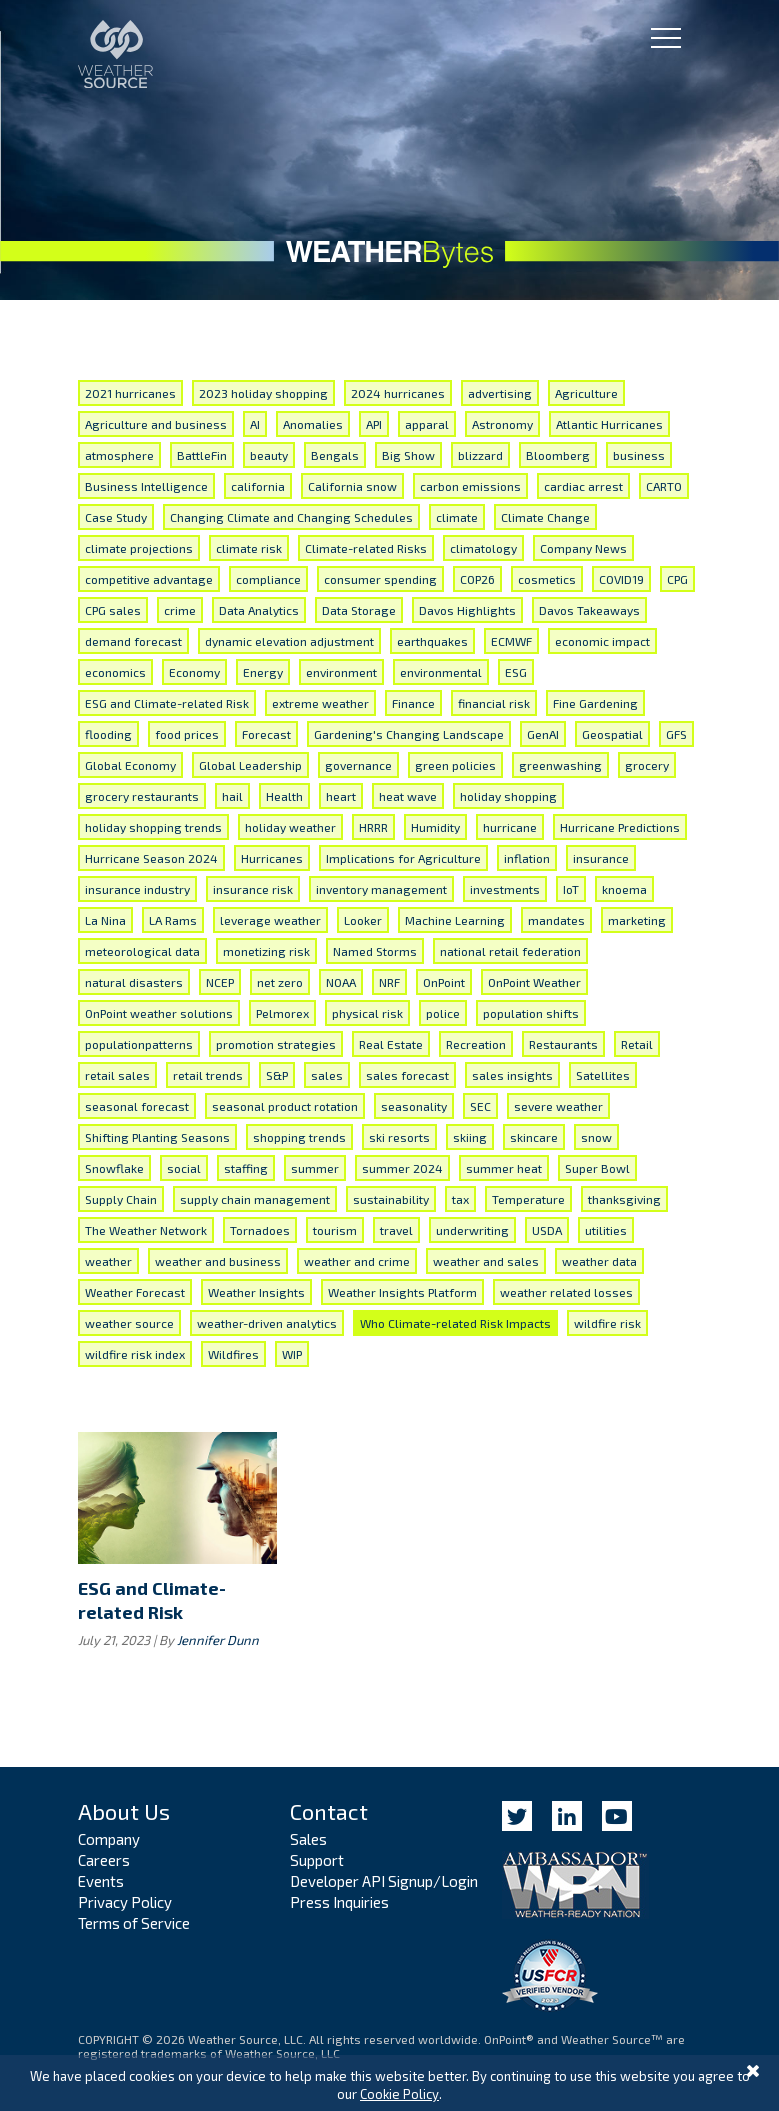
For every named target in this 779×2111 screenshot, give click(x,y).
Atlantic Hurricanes (609, 424)
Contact (329, 1811)
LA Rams (173, 920)
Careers (104, 1860)
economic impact (602, 641)
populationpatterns (139, 1044)
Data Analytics (259, 610)
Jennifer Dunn (218, 1640)
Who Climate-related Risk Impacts (455, 1323)
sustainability (391, 1199)
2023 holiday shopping (263, 393)
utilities (606, 1230)
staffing (246, 1168)
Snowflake (114, 1168)
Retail (637, 1044)
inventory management (381, 889)
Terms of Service (134, 1923)
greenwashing (560, 765)
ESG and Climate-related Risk (167, 703)
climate (457, 517)
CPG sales (113, 610)
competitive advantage (149, 579)
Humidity (435, 827)
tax (460, 1199)
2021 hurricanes (130, 393)
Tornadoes (260, 1230)
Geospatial (612, 734)
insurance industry (137, 889)
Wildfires (233, 1354)
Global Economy (130, 765)
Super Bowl (597, 1168)
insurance (601, 858)
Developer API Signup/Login (384, 1881)
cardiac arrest (583, 486)
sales (327, 1075)
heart (341, 796)
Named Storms (375, 951)
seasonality (414, 1106)
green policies (455, 765)
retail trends (208, 1075)
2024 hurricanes (398, 393)
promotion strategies (276, 1044)
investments (505, 889)
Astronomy (502, 424)
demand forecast (133, 641)
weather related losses (566, 1292)
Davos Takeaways (589, 610)
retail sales (117, 1075)
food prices (187, 734)
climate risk (249, 548)
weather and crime (357, 1261)
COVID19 (621, 579)
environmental (441, 672)
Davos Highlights (467, 610)
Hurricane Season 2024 (151, 858)
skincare (534, 1137)
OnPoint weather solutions (159, 1013)
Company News (583, 548)
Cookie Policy (399, 2094)
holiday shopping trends (153, 827)
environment (341, 672)
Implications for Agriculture (403, 858)
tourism (335, 1230)
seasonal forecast (137, 1106)
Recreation (476, 1044)
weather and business (218, 1261)
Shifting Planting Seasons (157, 1137)
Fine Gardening (595, 703)
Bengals (335, 455)
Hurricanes (272, 858)
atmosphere (119, 455)
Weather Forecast (135, 1292)
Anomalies (313, 424)
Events (101, 1881)
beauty (269, 455)
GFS (676, 734)
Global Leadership (250, 765)
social (184, 1168)
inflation (527, 858)
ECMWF (511, 641)
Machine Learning (455, 920)
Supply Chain (121, 1199)
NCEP (220, 982)
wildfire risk (607, 1323)
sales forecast (407, 1075)
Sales (308, 1839)
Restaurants (563, 1044)
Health (284, 796)
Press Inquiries (339, 1902)
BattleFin (202, 455)
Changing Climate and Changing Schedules (291, 517)
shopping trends (299, 1137)
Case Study (116, 517)
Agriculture (586, 393)
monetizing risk (266, 951)
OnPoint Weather (534, 982)
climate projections (139, 548)
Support (317, 1860)
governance (358, 765)
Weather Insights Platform (402, 1292)
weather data (599, 1261)
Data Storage (359, 610)
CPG (677, 579)
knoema (624, 889)
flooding (108, 734)
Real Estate (391, 1044)
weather (108, 1261)
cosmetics (547, 579)
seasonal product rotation (285, 1106)
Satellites (603, 1075)
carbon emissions (470, 486)
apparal (427, 424)
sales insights (512, 1075)
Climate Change (545, 517)
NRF (389, 982)
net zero (280, 982)
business (639, 455)
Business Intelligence (146, 486)
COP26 (477, 579)
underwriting (472, 1230)
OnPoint (444, 982)
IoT (571, 889)
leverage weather (270, 920)
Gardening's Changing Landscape (409, 734)
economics (115, 672)
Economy (194, 672)
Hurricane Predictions (620, 827)
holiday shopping (508, 796)
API (374, 424)
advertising (500, 393)
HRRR (373, 827)
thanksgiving (624, 1199)
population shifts (531, 1013)
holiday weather (290, 827)
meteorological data (142, 951)
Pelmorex (282, 1013)
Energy (263, 672)
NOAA (341, 982)
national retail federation (510, 951)
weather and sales (486, 1261)
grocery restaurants (142, 796)
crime (180, 610)
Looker (363, 920)
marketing (637, 920)
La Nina (105, 920)
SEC (480, 1106)
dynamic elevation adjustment (289, 641)
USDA (547, 1230)
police (443, 1013)
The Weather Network (146, 1230)
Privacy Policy (125, 1902)
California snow (352, 486)
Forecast (266, 734)
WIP (292, 1354)
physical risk (367, 1013)
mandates (556, 920)
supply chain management (255, 1199)
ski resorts (399, 1137)
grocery (647, 765)
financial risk (494, 703)
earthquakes (432, 641)
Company (109, 1839)
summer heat (504, 1168)
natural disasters (134, 982)
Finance (413, 703)
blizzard (480, 455)
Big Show (408, 455)
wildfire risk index (135, 1354)
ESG (516, 672)
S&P (277, 1075)
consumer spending (380, 579)
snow (596, 1137)
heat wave (408, 796)
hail (232, 796)
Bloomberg (558, 455)
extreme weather (320, 703)
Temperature (528, 1199)
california (258, 486)
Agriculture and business (156, 424)
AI (255, 424)
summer (315, 1168)
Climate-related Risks (366, 548)
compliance (268, 579)
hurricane (510, 827)
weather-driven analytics (267, 1323)
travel (396, 1230)
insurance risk (253, 889)
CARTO (664, 486)
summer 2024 (402, 1168)
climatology (483, 548)
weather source (129, 1323)
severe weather (558, 1106)
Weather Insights (256, 1292)
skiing (470, 1137)
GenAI (543, 734)
